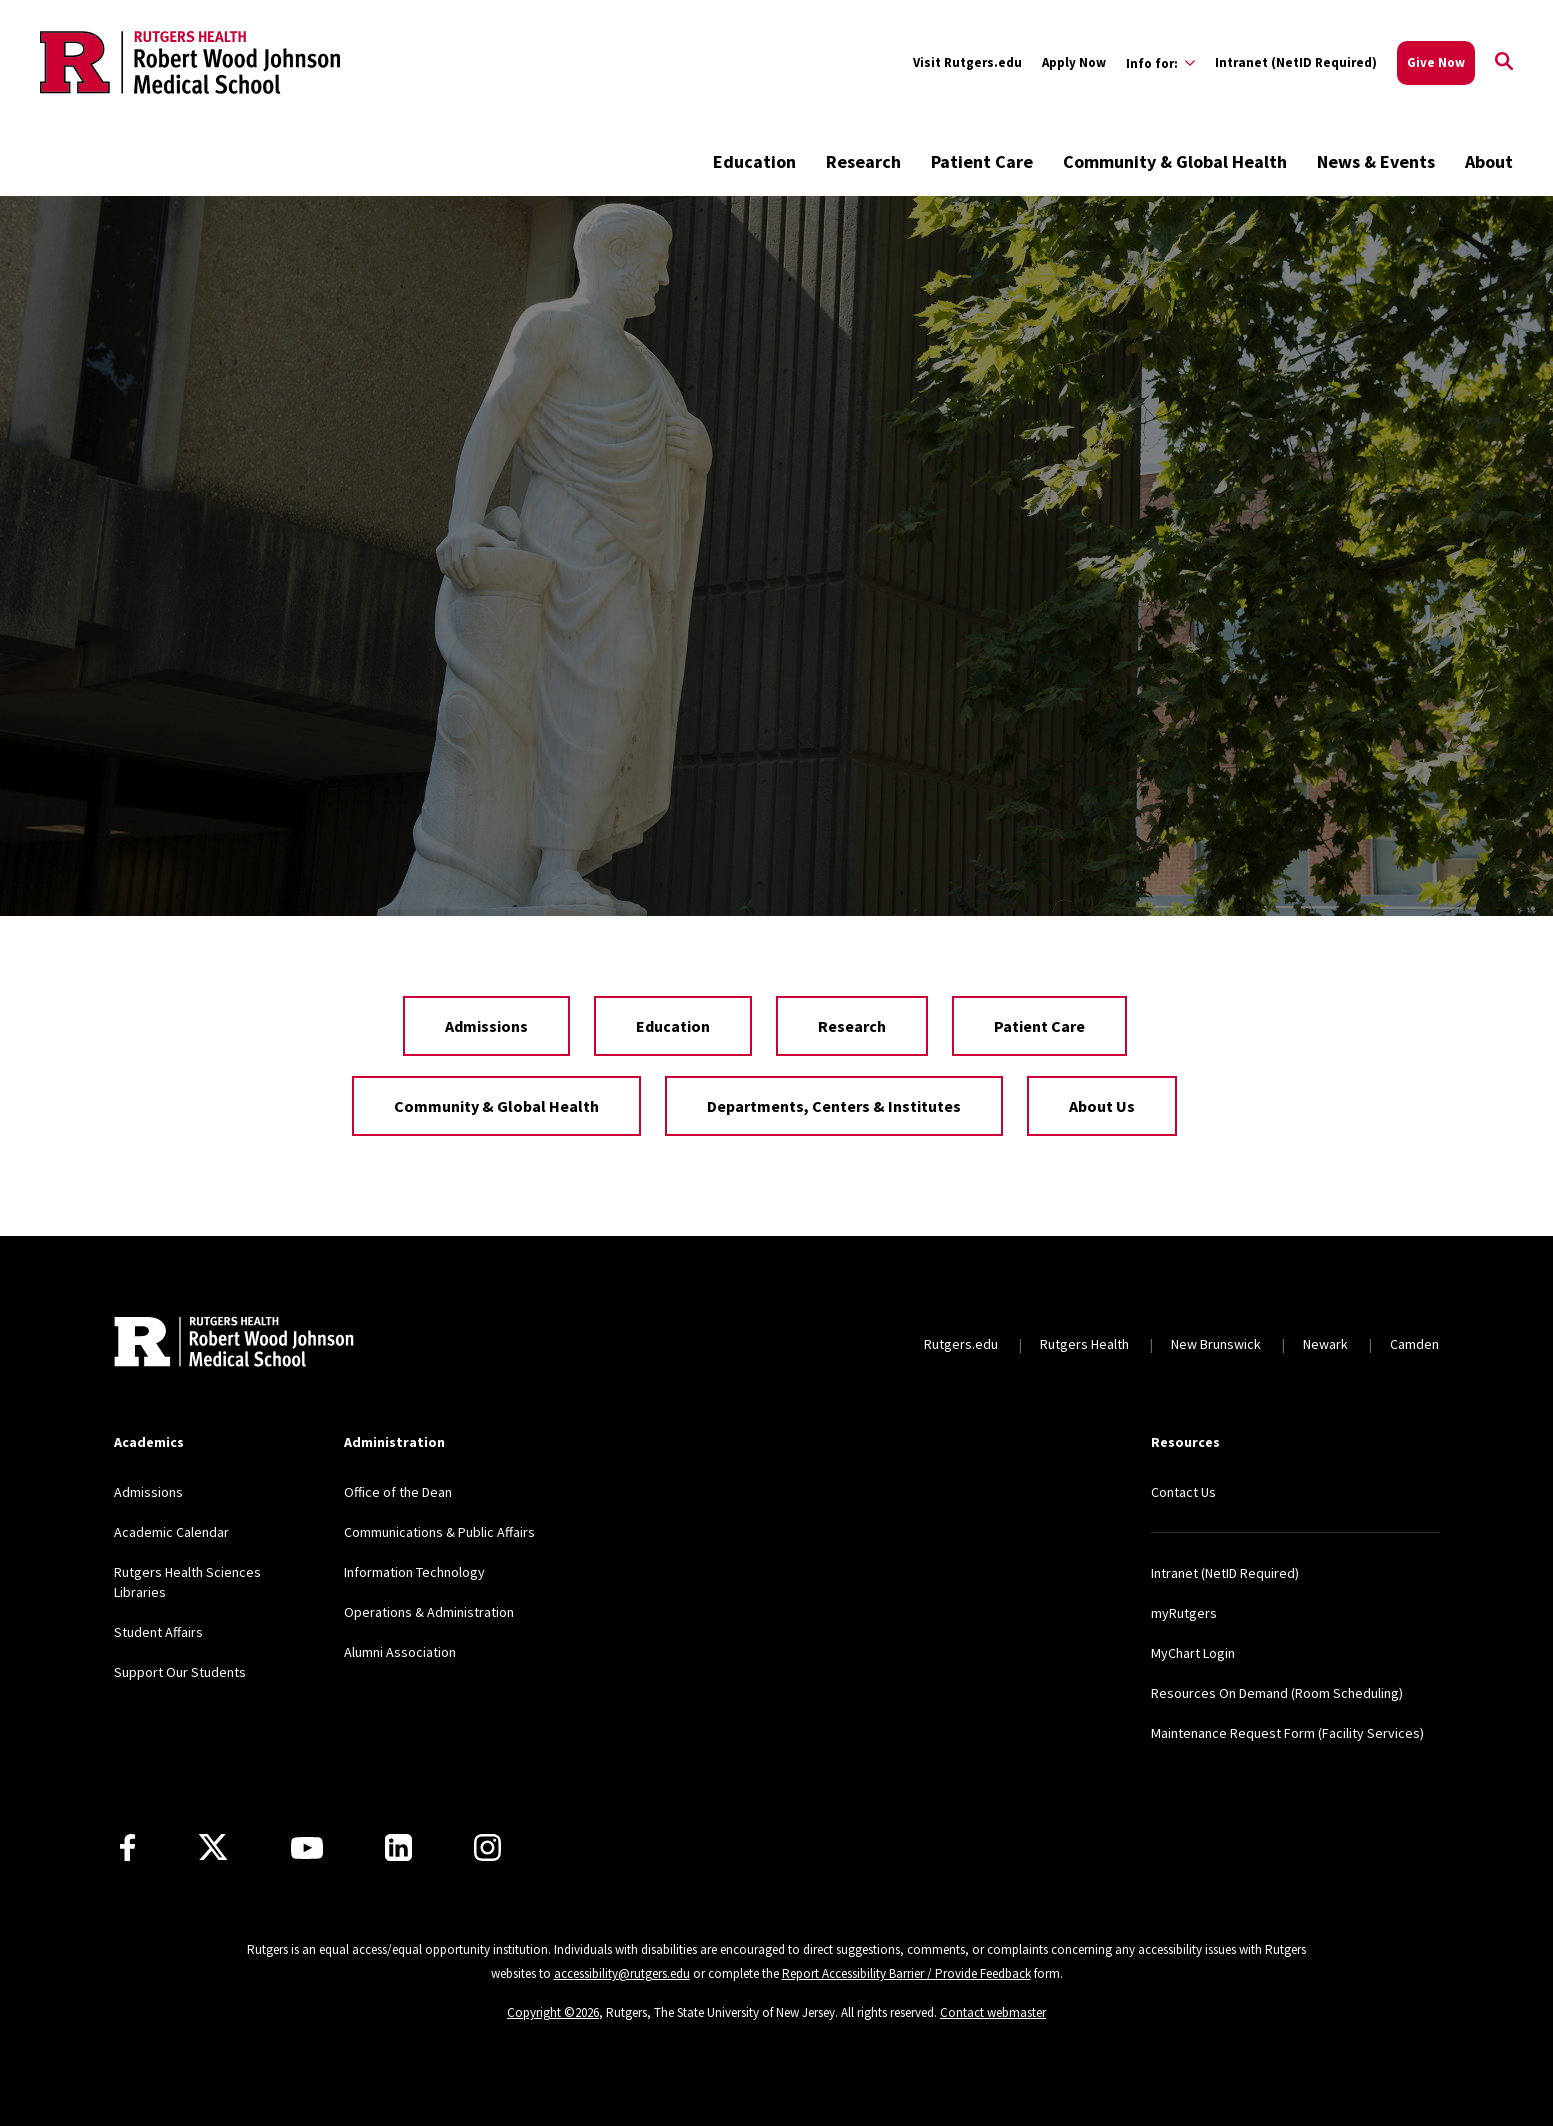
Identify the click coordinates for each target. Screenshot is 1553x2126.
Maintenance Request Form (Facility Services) (1287, 1733)
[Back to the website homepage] (190, 62)
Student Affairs (158, 1632)
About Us (1102, 1106)
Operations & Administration (429, 1612)
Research (863, 161)
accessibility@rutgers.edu (622, 1973)
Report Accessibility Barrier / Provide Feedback (906, 1973)
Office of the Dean (398, 1492)
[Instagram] (487, 1847)
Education (754, 161)
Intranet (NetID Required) (1296, 62)
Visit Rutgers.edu (967, 62)
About (1489, 161)
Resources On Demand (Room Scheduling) (1277, 1693)
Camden (1414, 1344)
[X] (213, 1848)
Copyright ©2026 (553, 2012)
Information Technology (414, 1572)
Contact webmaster (993, 2012)
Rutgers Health (1084, 1344)
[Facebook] (127, 1847)
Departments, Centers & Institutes (834, 1106)
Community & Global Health (1175, 161)
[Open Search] (1504, 63)
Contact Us (1183, 1492)
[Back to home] (234, 1344)
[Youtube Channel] (307, 1848)
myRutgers (1184, 1613)
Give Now (1436, 62)
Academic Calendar (171, 1532)
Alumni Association (400, 1652)
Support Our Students (180, 1672)
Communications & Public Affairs (439, 1532)
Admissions (486, 1026)
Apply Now (1074, 62)
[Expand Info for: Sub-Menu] (1160, 63)
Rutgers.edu (961, 1344)
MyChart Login (1193, 1653)
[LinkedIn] (398, 1847)
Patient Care (982, 161)
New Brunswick (1216, 1344)
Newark (1325, 1344)
